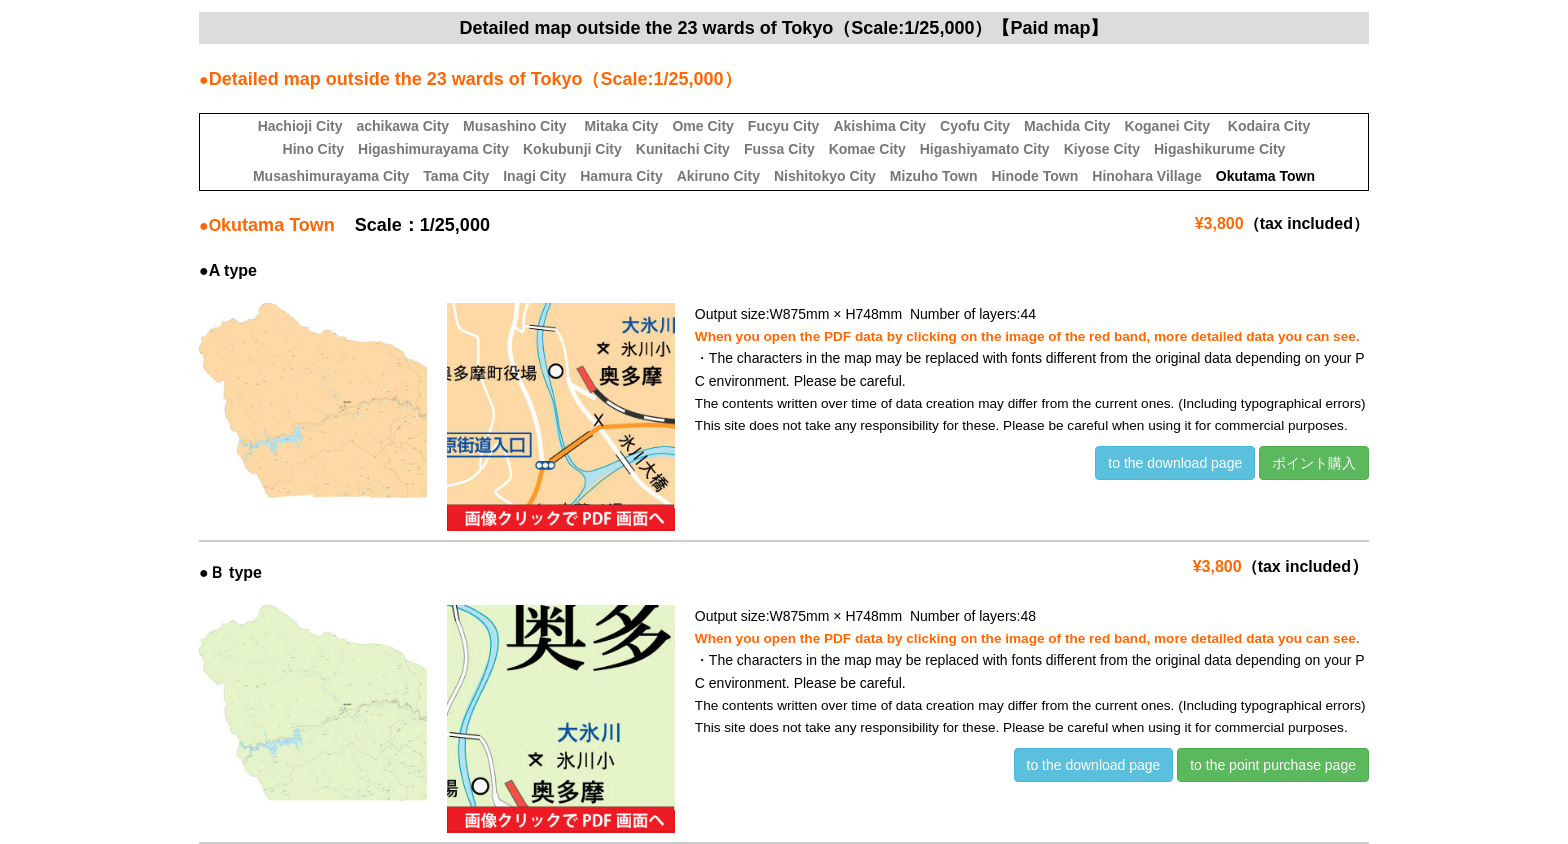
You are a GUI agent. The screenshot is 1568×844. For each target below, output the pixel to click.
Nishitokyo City (825, 176)
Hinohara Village (1146, 176)
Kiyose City (1102, 149)
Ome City (702, 126)
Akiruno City (718, 176)
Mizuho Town (934, 176)
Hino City (313, 149)
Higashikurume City (1219, 149)
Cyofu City (975, 126)
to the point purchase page (1273, 765)
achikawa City (402, 126)
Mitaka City (621, 126)
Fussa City (779, 149)
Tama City (456, 176)
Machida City (1067, 126)
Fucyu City (784, 126)
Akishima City (879, 126)
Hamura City (621, 176)
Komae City (867, 149)
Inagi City (534, 176)
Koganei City (1167, 126)
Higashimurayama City (433, 149)
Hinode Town (1034, 176)
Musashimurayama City (331, 176)
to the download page (1175, 463)
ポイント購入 (1314, 463)
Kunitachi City (683, 149)
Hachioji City (300, 126)
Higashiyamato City (985, 149)
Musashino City (514, 126)
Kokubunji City (572, 149)
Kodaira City (1269, 126)
